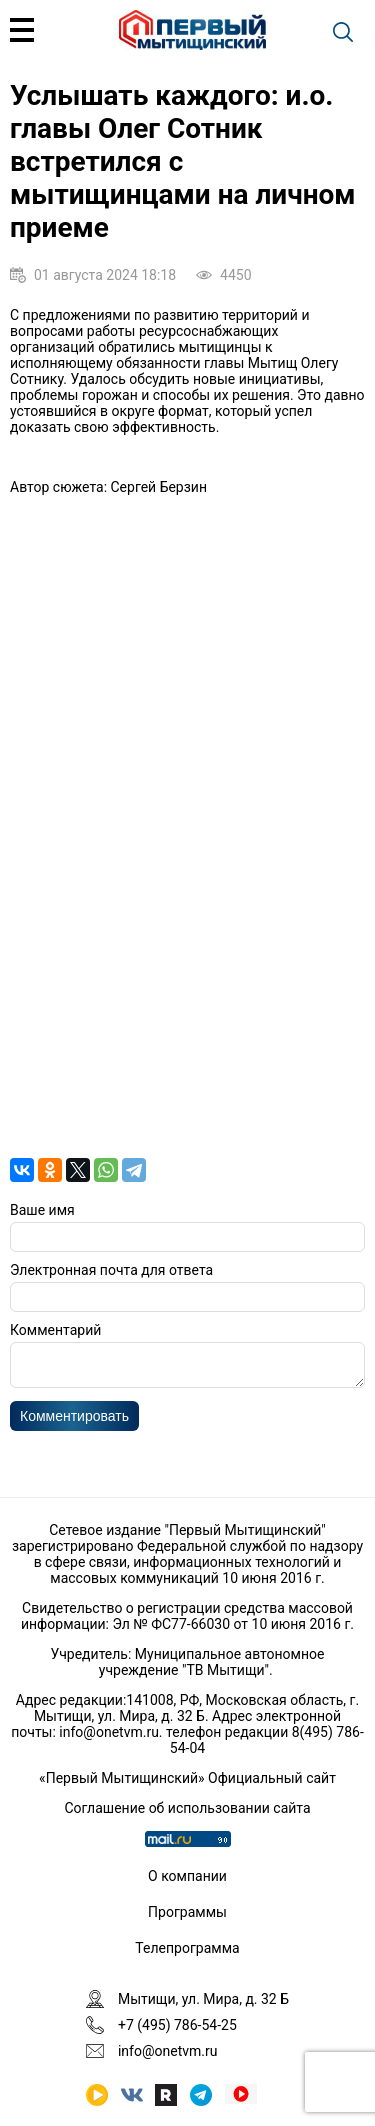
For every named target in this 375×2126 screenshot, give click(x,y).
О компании (187, 1876)
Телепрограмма (187, 1948)
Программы (187, 1912)
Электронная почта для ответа (111, 1270)
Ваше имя (42, 1210)
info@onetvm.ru (109, 1732)
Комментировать (74, 1422)
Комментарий (55, 1330)
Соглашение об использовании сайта (187, 1808)
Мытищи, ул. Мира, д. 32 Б (203, 1999)
